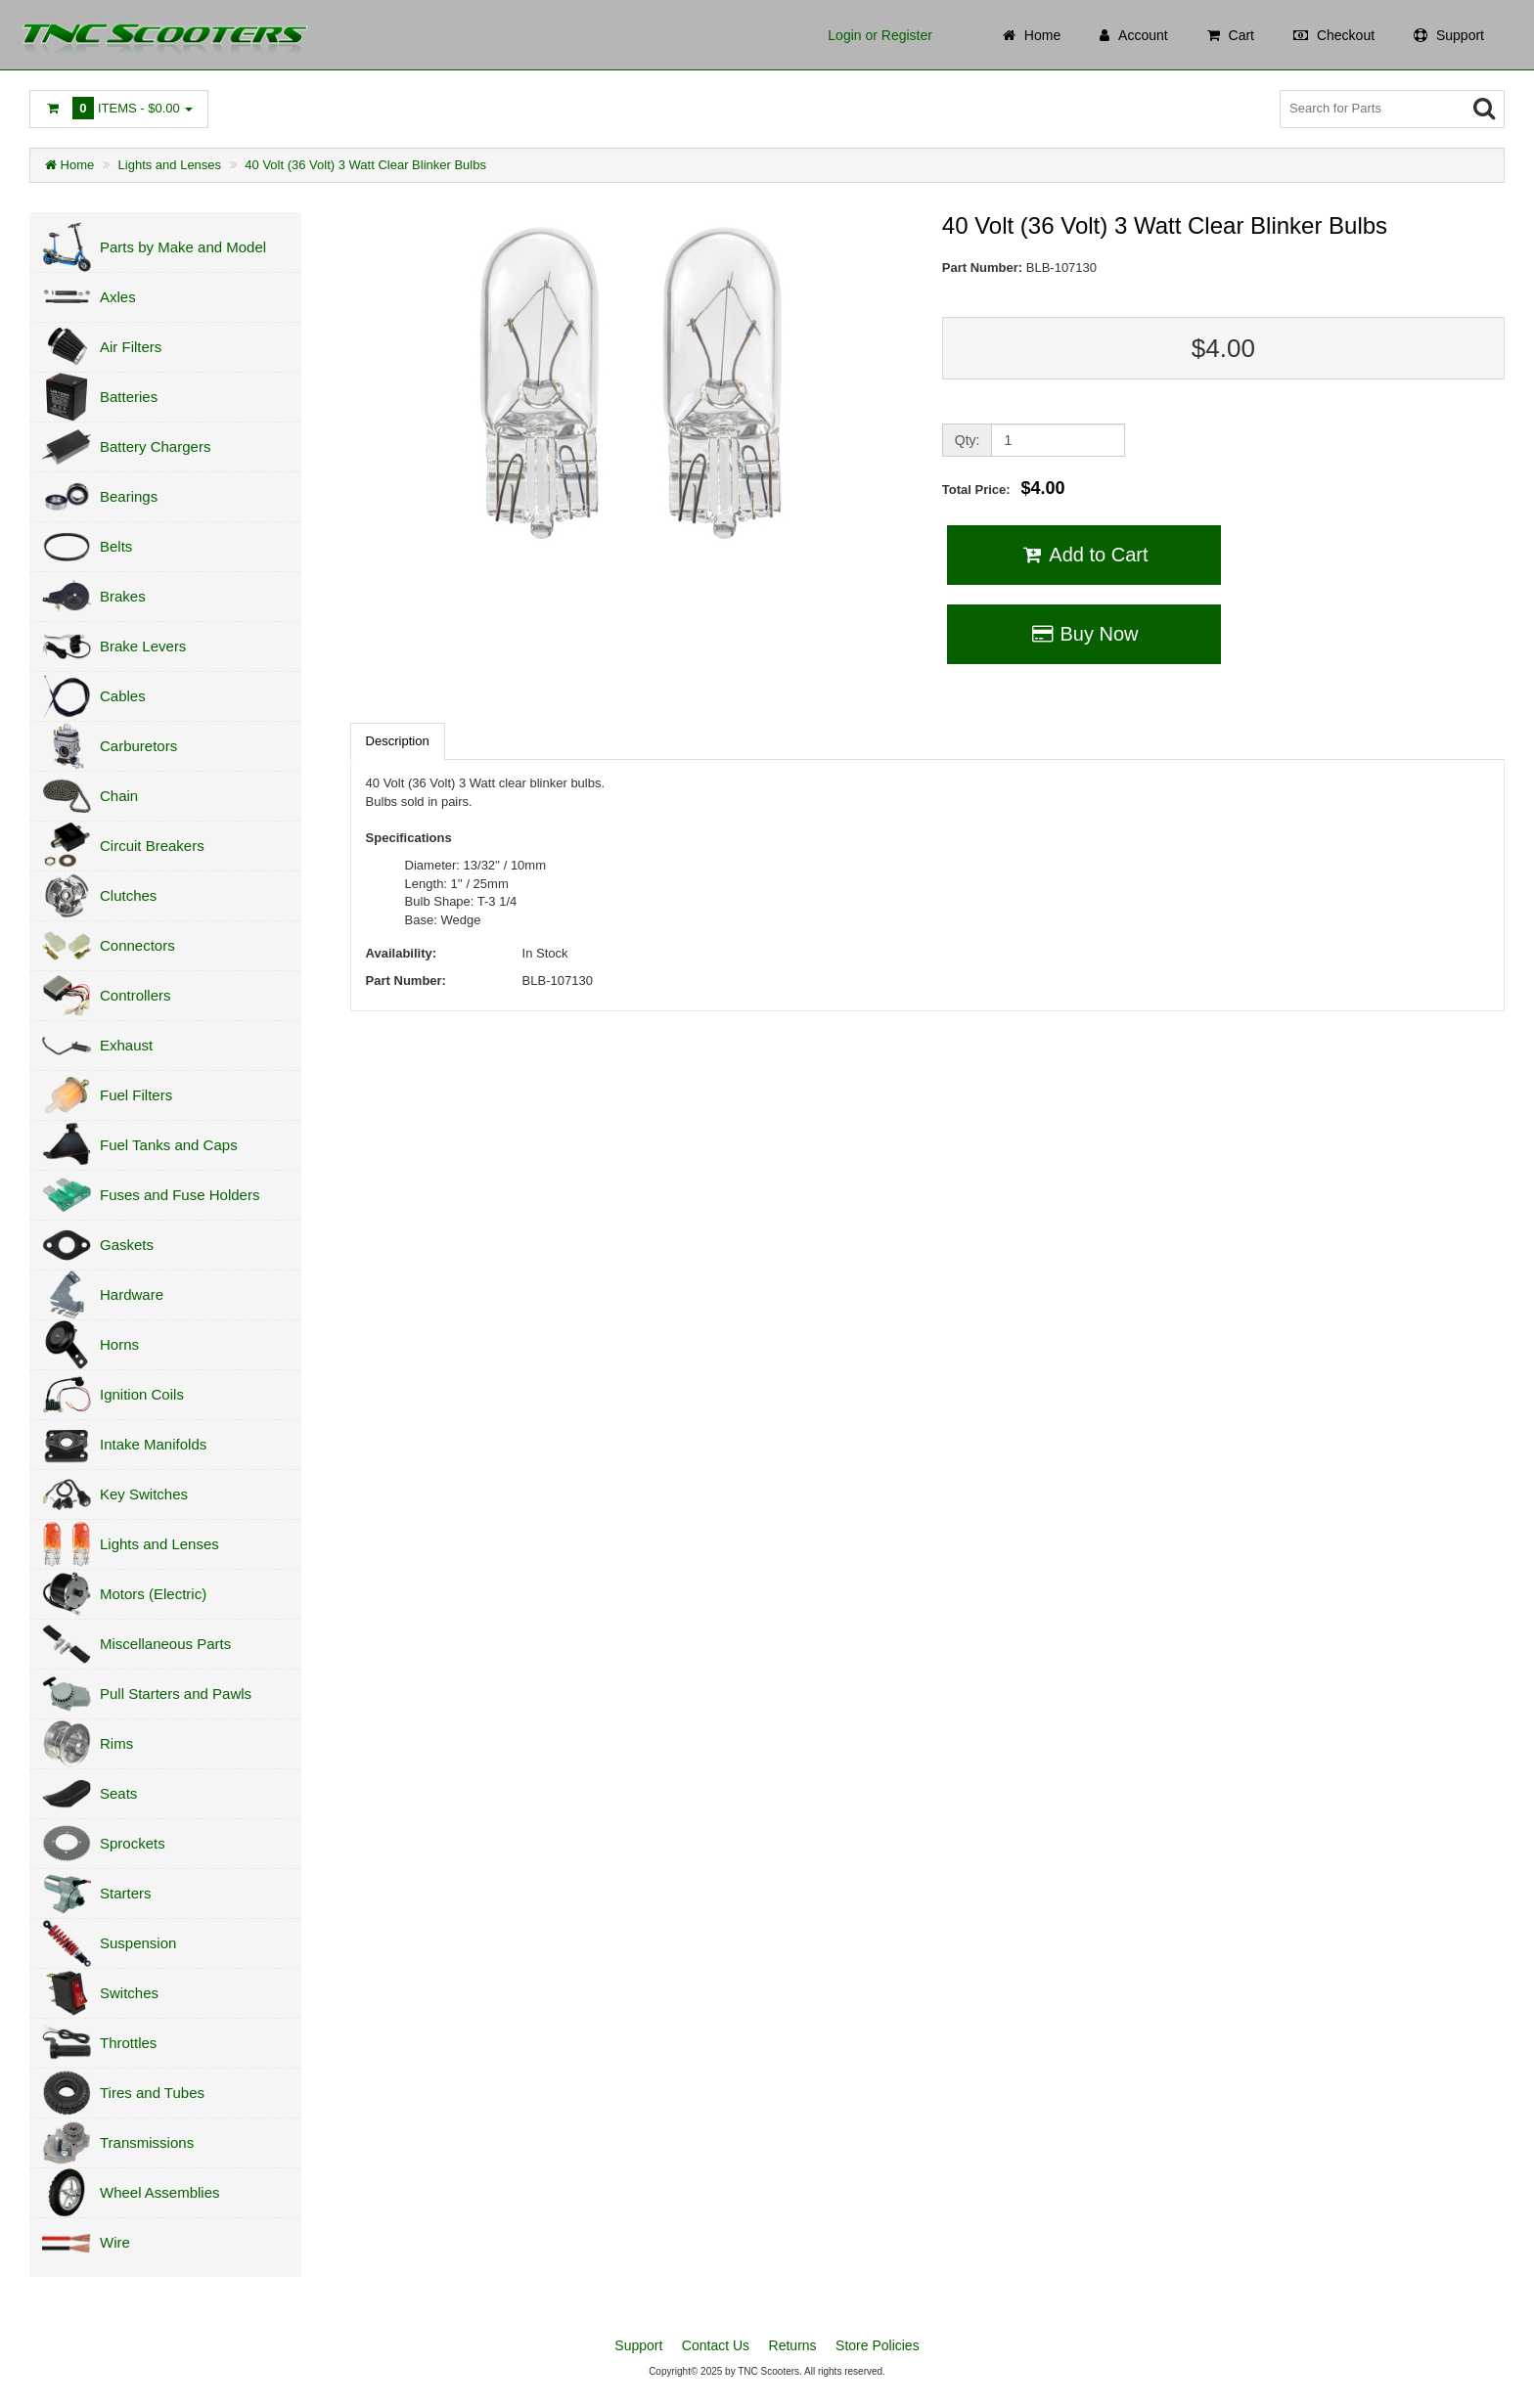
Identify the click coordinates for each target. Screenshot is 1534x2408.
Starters (126, 1893)
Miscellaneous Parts (165, 1643)
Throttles (128, 2042)
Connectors (137, 945)
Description (397, 741)
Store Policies (877, 2345)
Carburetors (138, 745)
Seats (118, 1793)
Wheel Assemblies (160, 2192)
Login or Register (880, 35)
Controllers (135, 995)
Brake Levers (143, 646)
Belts (116, 546)
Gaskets (127, 1244)
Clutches (128, 895)
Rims (116, 1743)
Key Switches (144, 1494)
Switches (129, 1992)
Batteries (129, 396)
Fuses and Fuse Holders (179, 1194)
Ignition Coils (142, 1394)
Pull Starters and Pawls (175, 1693)
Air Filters (130, 346)
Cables (123, 696)
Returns (793, 2345)
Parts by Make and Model (183, 247)
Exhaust (126, 1045)
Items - (119, 108)
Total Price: (1003, 488)
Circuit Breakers (152, 845)
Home (69, 164)
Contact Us (715, 2345)
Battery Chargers (155, 446)
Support (638, 2345)
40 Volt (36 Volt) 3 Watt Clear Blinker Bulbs (365, 164)
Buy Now (1083, 634)
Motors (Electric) (153, 1593)
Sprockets (132, 1843)
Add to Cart (1083, 554)
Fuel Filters (136, 1095)
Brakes (123, 596)
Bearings (129, 496)
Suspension (138, 1943)
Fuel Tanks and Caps (169, 1145)
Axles (118, 297)
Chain (119, 795)
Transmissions (147, 2142)
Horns (119, 1344)
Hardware (131, 1294)
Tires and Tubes (152, 2092)
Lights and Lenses (170, 164)
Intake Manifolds (153, 1444)
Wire (115, 2242)
